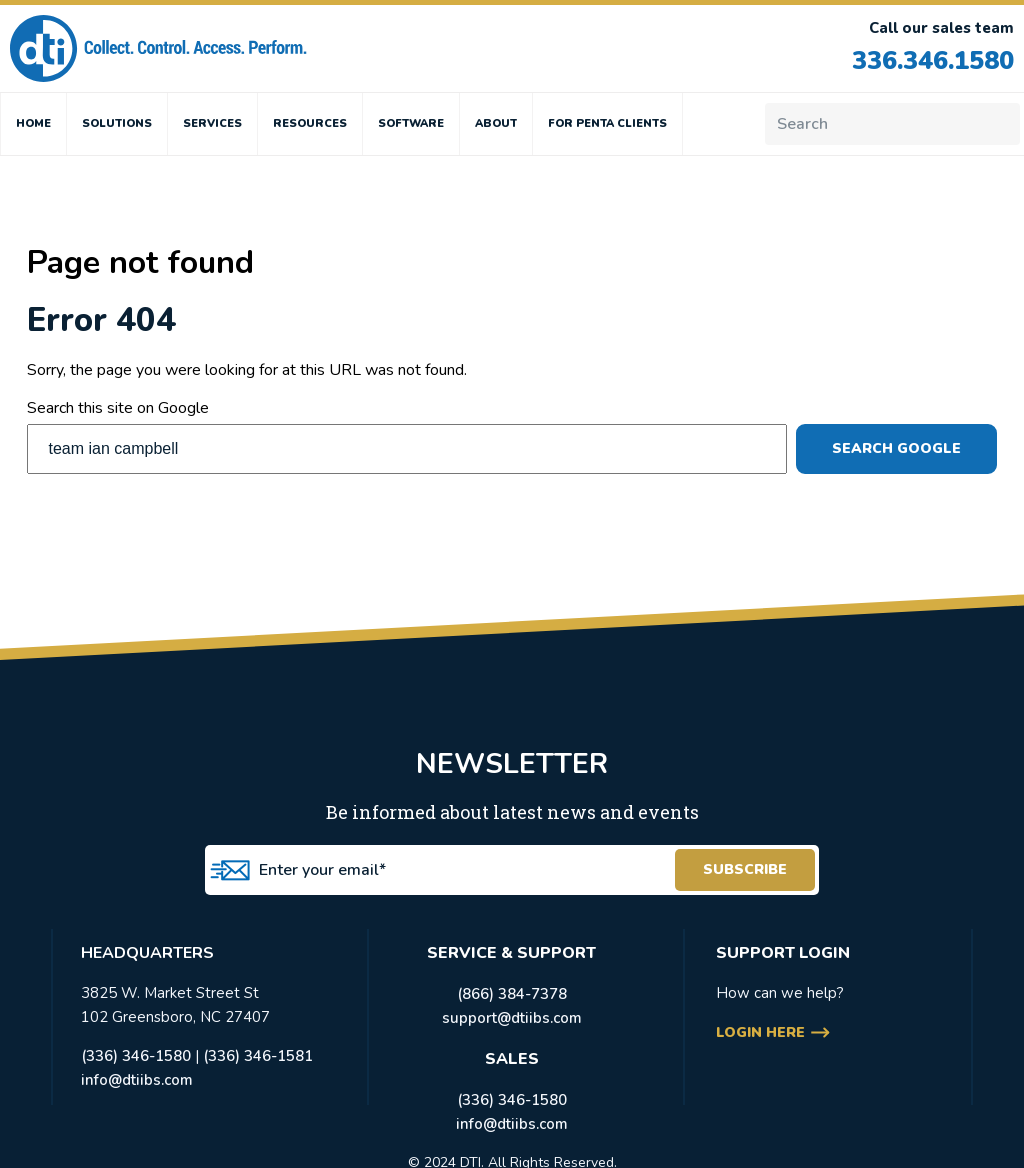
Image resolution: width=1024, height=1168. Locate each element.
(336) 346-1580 (136, 1056)
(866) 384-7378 (512, 994)
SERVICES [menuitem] (212, 123)
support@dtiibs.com (512, 1018)
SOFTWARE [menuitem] (411, 123)
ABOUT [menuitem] (496, 123)
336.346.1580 (933, 61)
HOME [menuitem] (33, 123)
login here (760, 1032)
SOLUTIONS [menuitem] (117, 123)
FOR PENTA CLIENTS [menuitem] (607, 123)
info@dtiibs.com (137, 1080)
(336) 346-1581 (258, 1056)
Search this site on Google (118, 408)
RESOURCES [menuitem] (310, 123)
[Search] (892, 124)
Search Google (896, 448)
